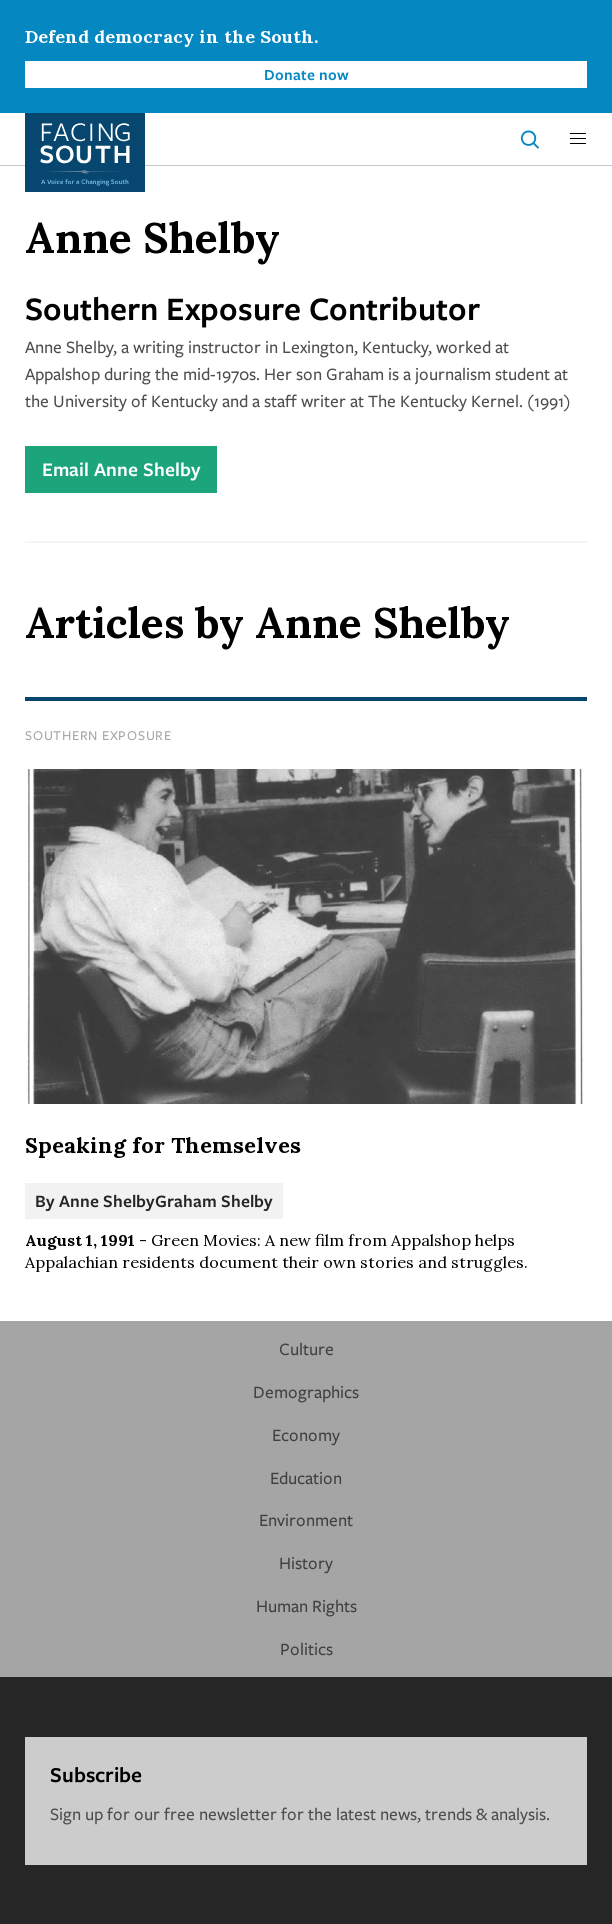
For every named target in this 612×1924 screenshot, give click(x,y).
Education (306, 1477)
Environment (306, 1519)
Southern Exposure (98, 735)
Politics (306, 1648)
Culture (306, 1348)
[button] (578, 139)
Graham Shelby (214, 1200)
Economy (306, 1434)
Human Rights (306, 1605)
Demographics (306, 1391)
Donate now (306, 74)
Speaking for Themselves (163, 1145)
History (306, 1562)
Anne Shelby (107, 1200)
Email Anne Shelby (121, 469)
